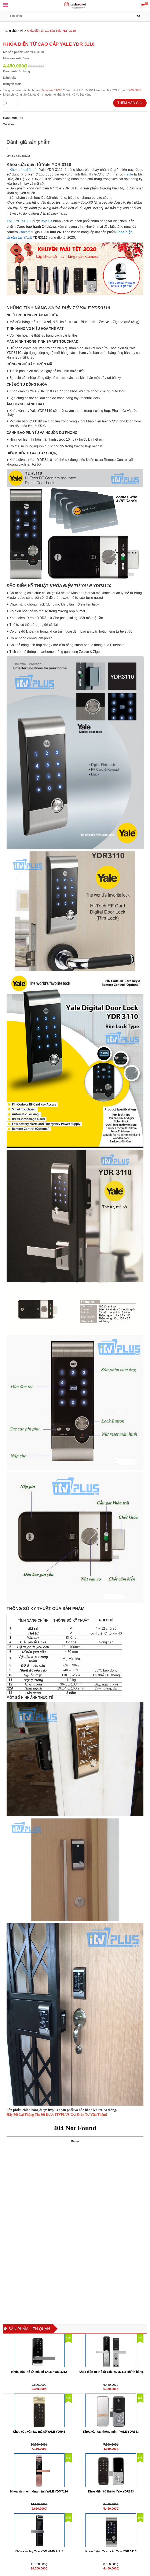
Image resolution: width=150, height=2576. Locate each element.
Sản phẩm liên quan (29, 2329)
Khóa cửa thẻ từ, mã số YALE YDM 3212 (39, 2371)
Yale (129, 174)
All (21, 30)
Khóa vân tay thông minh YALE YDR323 (111, 2431)
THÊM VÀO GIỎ (129, 103)
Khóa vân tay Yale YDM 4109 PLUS (39, 2551)
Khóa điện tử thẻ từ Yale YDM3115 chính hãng (111, 2371)
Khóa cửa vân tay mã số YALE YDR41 (39, 2431)
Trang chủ (10, 30)
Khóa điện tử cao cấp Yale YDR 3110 (110, 2551)
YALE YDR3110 (18, 221)
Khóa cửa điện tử (23, 169)
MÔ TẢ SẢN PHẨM (18, 156)
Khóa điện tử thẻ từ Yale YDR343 (111, 2491)
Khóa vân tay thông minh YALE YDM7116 (39, 2491)
